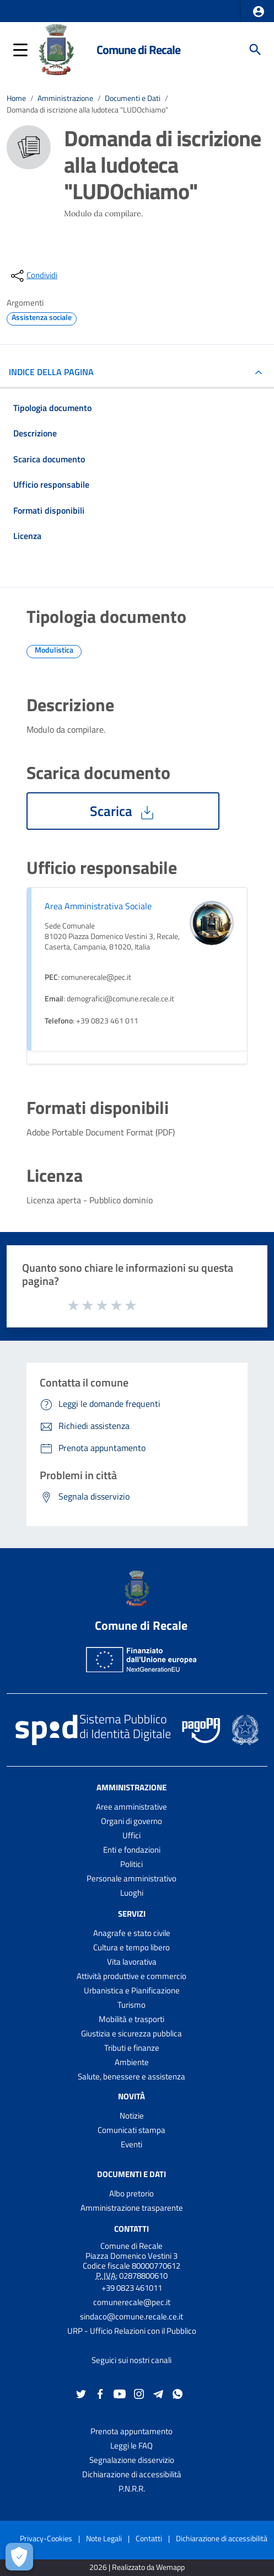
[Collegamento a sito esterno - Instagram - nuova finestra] (139, 2392)
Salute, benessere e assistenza (131, 2076)
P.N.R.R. (132, 2488)
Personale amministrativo (131, 1878)
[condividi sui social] (33, 276)
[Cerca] (255, 50)
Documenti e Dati (132, 98)
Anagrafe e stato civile (131, 1933)
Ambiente (132, 2062)
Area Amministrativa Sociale (98, 906)
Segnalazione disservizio (131, 2460)
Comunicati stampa (131, 2130)
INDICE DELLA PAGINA (56, 371)
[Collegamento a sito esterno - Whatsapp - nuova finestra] (177, 2392)
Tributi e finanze (131, 2047)
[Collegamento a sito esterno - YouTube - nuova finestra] (119, 2392)
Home (16, 98)
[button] (258, 11)
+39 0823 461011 (131, 2287)
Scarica (123, 811)
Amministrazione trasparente (131, 2207)
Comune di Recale (138, 49)
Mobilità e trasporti (131, 2019)
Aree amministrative (131, 1806)
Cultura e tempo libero (131, 1947)
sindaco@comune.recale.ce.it (131, 2316)
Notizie (132, 2115)
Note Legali (104, 2538)
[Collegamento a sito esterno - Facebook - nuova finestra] (100, 2392)
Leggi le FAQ (131, 2445)
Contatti (131, 2228)
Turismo (131, 2004)
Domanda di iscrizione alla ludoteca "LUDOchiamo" (87, 110)
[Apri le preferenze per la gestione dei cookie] (19, 2556)
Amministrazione (65, 98)
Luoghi (131, 1892)
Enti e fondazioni (131, 1849)
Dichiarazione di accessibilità (131, 2474)
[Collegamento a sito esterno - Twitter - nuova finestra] (81, 2392)
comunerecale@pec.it (131, 2302)
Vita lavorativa (132, 1961)
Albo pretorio (131, 2193)
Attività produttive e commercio (131, 1976)
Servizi (132, 1913)
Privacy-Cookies (46, 2538)
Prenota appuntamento (131, 2431)
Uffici (131, 1835)
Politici (131, 1864)
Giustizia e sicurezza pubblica (131, 2033)
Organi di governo (131, 1821)
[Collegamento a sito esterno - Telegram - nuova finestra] (158, 2392)
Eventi (131, 2144)
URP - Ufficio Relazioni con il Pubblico (131, 2330)
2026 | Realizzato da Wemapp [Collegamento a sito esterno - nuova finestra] (137, 2567)
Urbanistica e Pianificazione (132, 1990)
